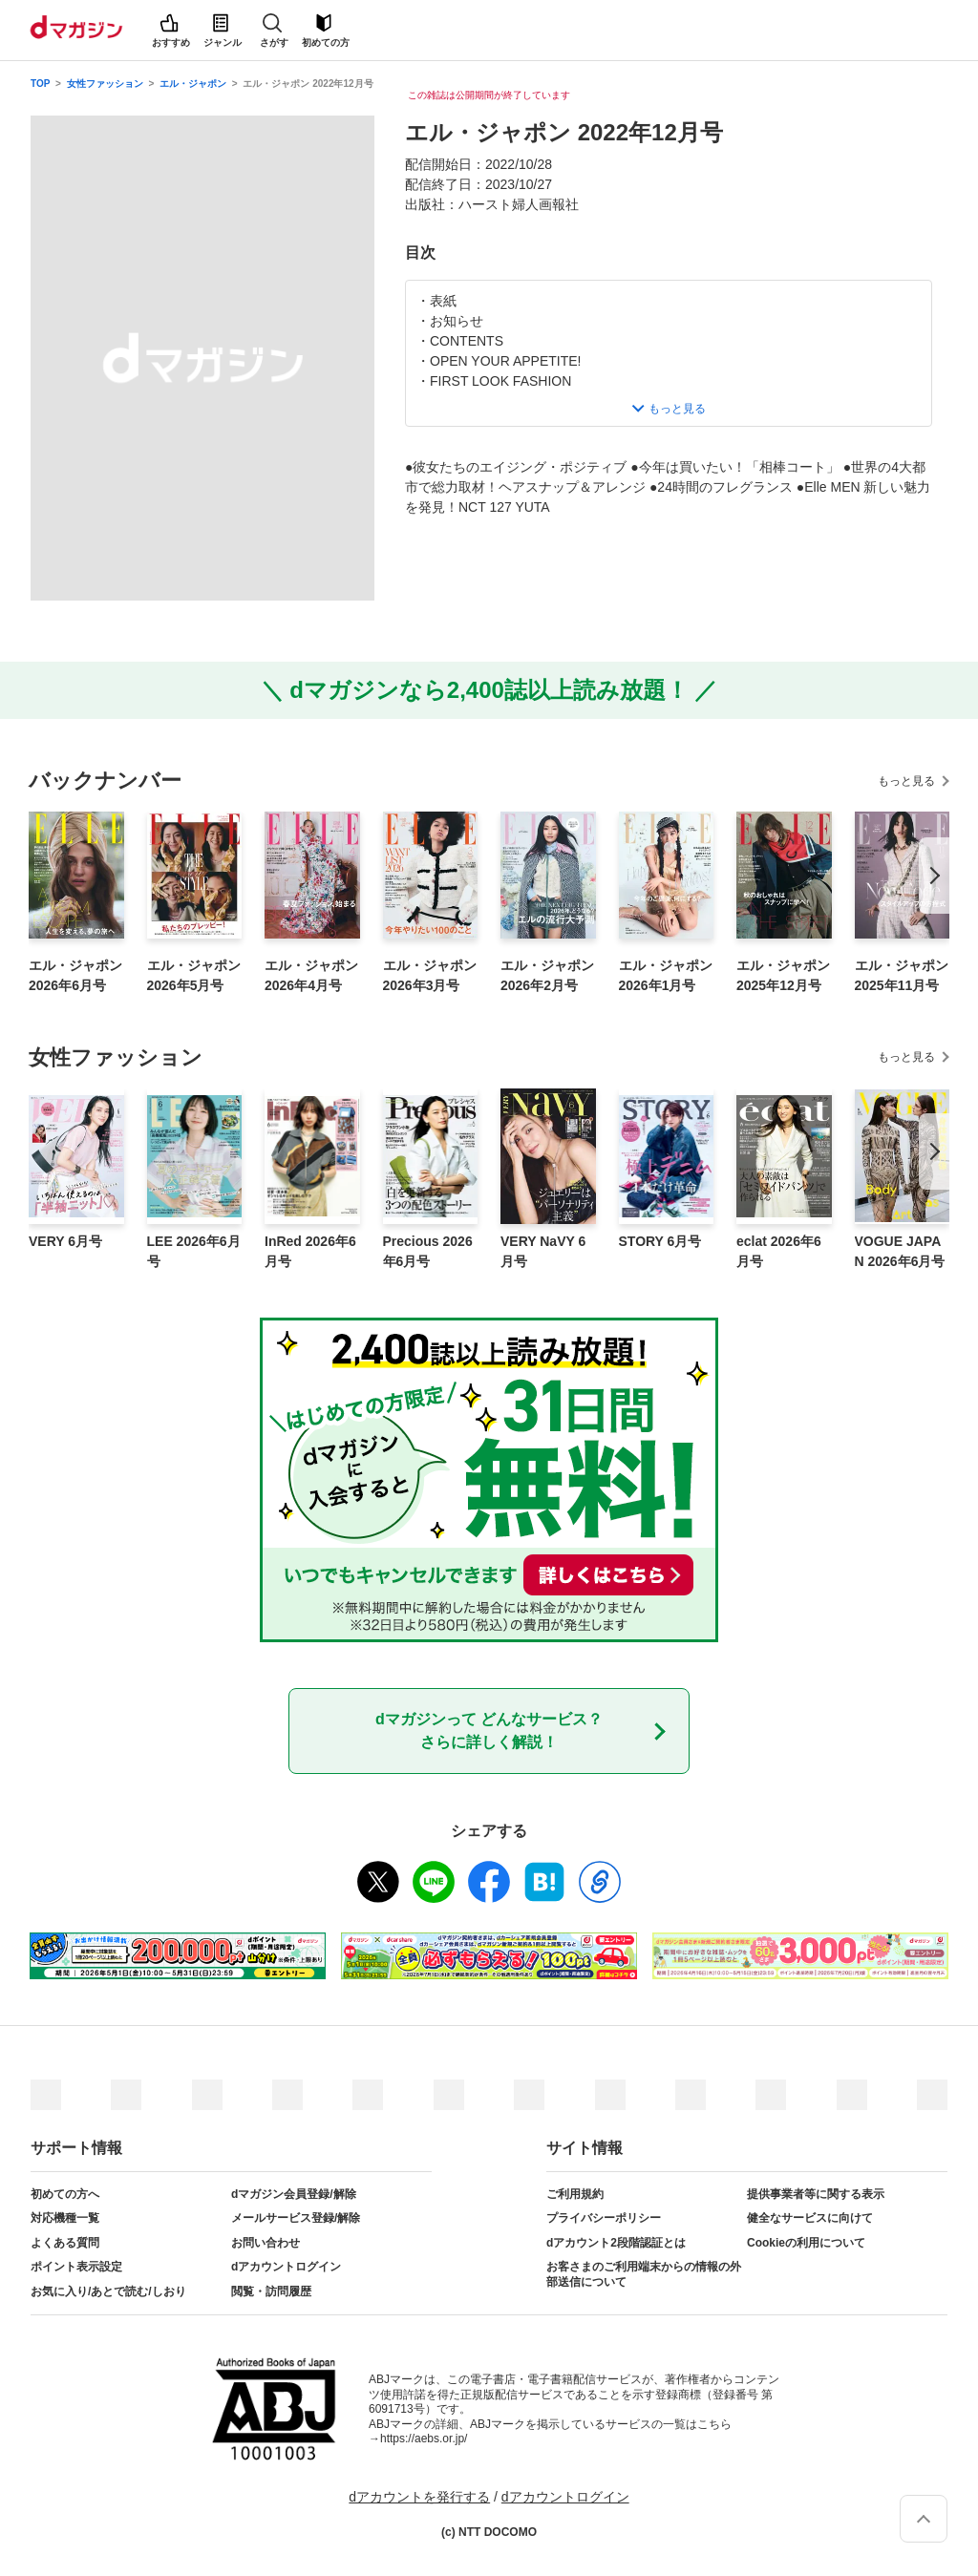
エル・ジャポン (192, 83)
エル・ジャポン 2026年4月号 (311, 975)
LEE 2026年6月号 (194, 1251)
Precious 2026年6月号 (428, 1251)
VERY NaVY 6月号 (542, 1251)
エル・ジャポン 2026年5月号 (194, 975)
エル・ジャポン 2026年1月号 (665, 975)
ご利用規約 (575, 2194)
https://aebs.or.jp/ (423, 2438)
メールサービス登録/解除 (295, 2218)
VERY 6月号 (65, 1241)
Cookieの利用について (806, 2242)
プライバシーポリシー (603, 2218)
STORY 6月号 (660, 1241)
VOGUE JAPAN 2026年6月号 (900, 1251)
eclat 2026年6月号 (778, 1251)
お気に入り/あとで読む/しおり (108, 2291)
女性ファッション (105, 83)
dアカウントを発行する (419, 2496)
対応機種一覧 (65, 2218)
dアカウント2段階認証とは (616, 2242)
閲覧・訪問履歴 (271, 2291)
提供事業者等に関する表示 (815, 2194)
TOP (40, 83)
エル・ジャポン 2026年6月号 (75, 975)
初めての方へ (65, 2194)
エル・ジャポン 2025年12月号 (783, 975)
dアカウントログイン (286, 2266)
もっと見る (906, 781)
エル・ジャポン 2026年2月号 (547, 975)
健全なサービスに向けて (810, 2218)
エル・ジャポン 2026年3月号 (430, 975)
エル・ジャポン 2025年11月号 (901, 975)
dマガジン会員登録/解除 (293, 2194)
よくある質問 (65, 2242)
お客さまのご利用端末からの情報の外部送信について (643, 2274)
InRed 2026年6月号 (310, 1251)
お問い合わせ (265, 2242)
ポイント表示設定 (76, 2266)
